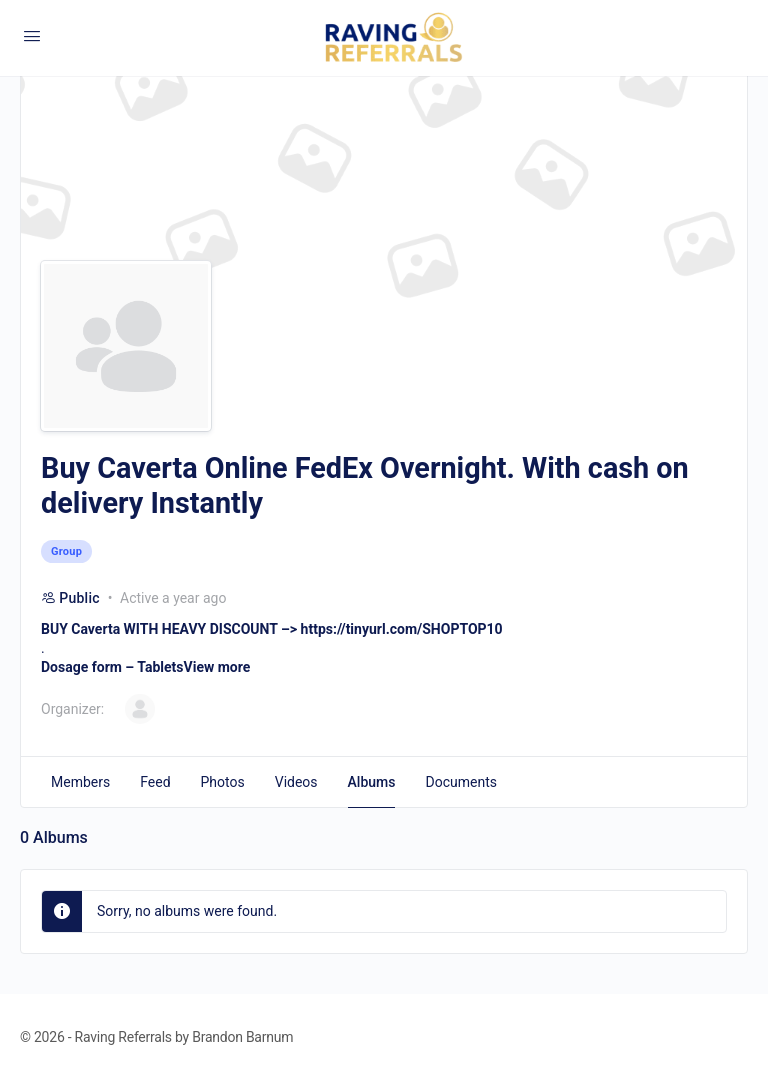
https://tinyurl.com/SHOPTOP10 (402, 629)
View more (217, 667)
